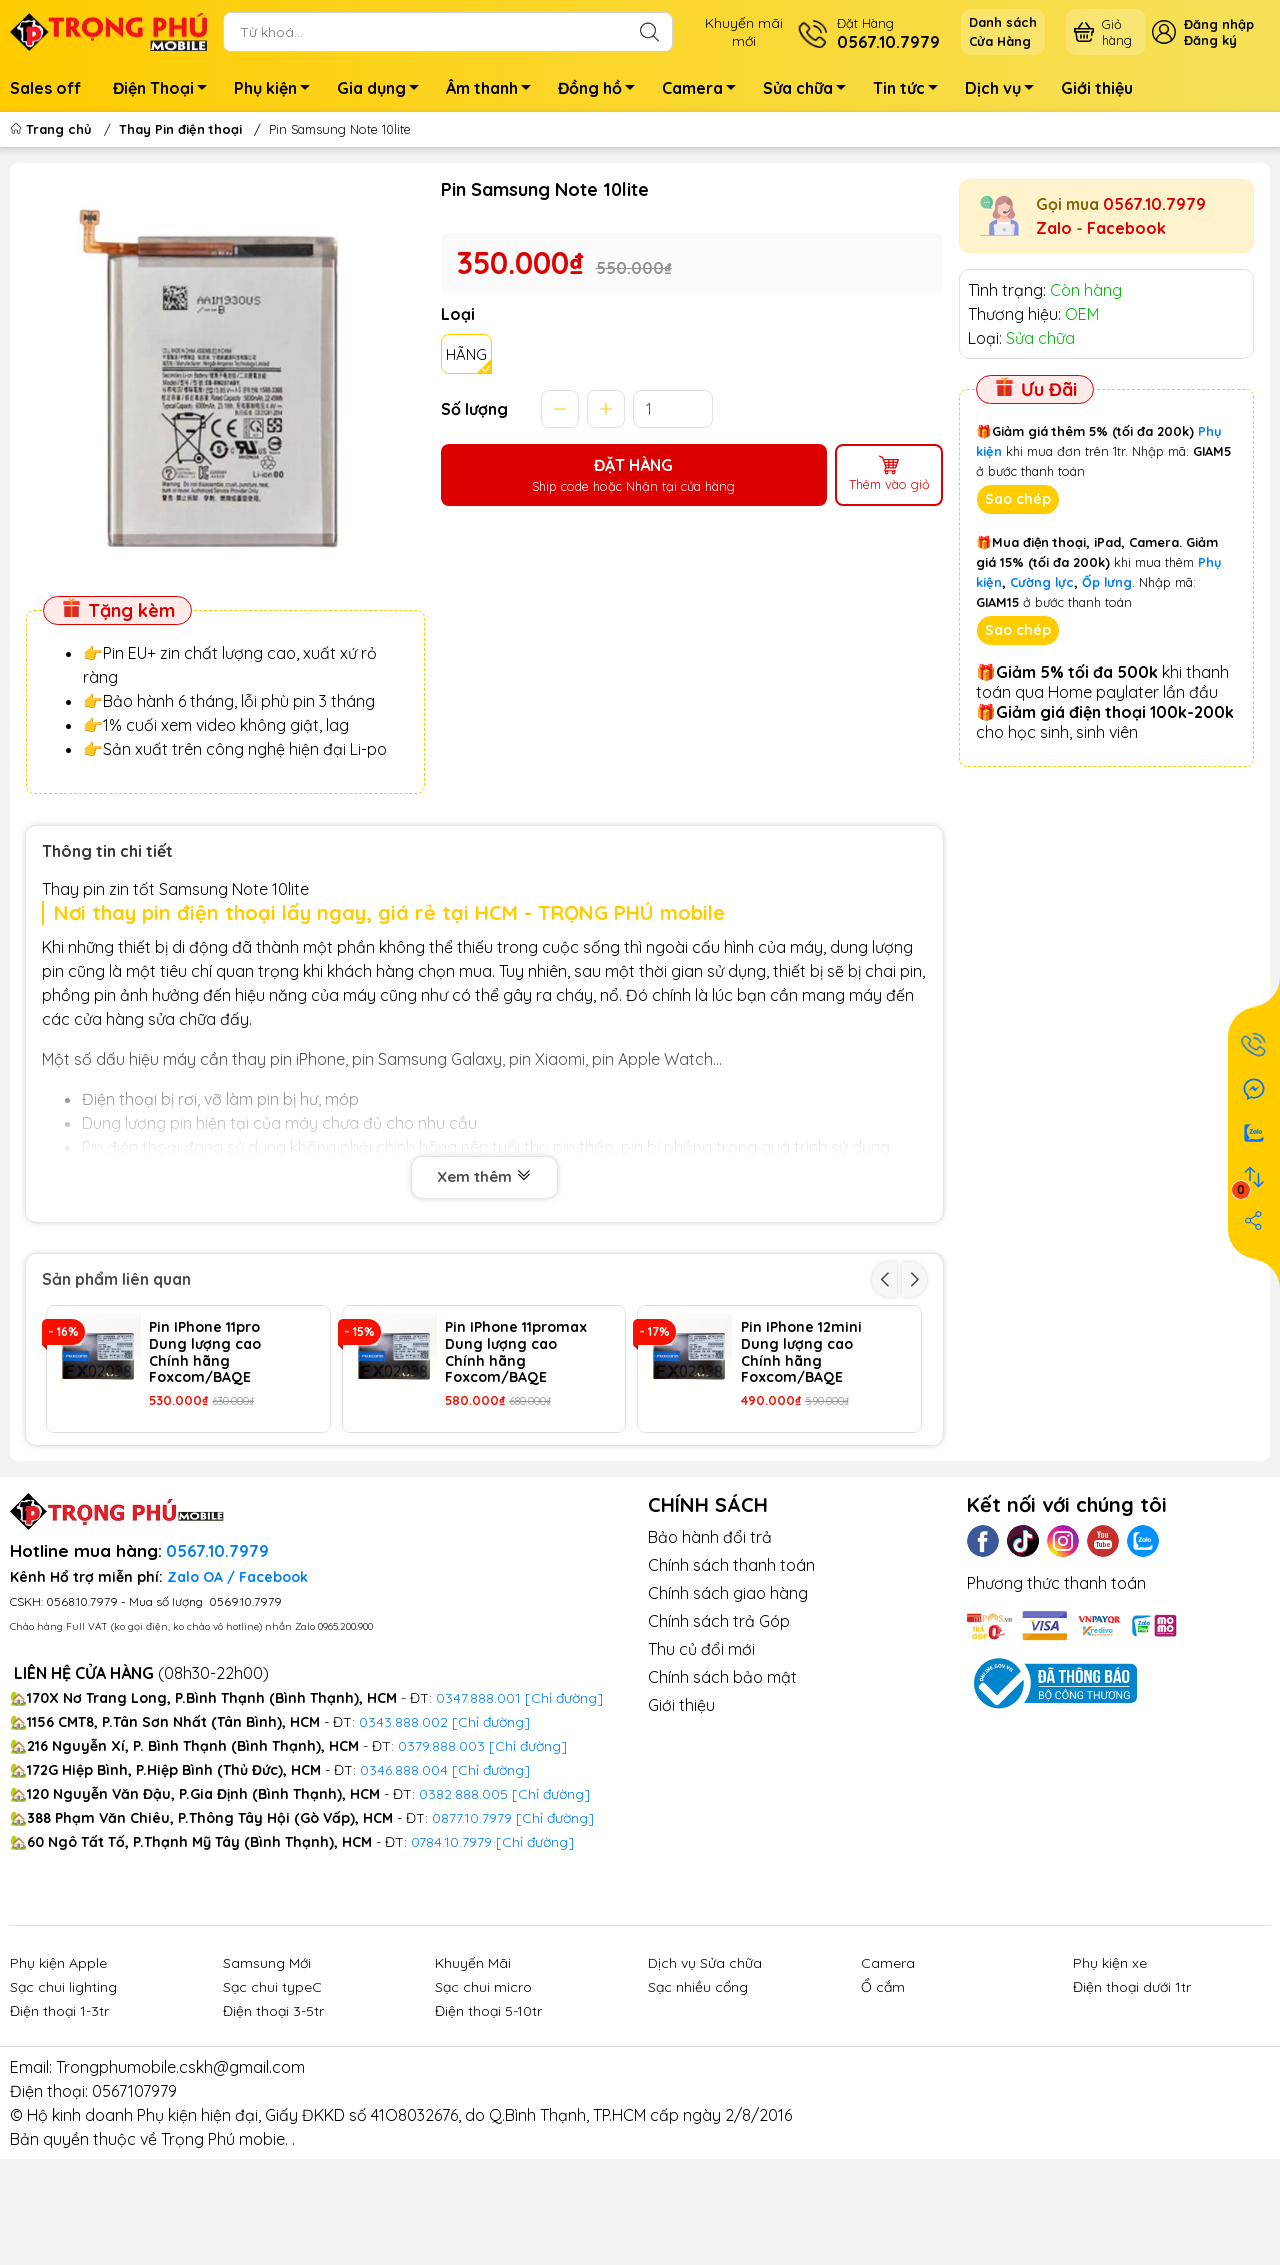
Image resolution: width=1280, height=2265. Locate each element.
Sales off (45, 88)
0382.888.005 (463, 1912)
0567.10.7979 (1154, 204)
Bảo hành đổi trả (710, 1656)
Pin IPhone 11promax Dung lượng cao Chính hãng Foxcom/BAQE (516, 1352)
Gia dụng (383, 91)
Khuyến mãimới (744, 32)
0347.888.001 (480, 1816)
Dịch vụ (1005, 91)
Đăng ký (1210, 40)
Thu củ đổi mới (701, 1768)
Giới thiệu (1097, 88)
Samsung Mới (267, 2081)
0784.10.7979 (451, 1960)
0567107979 (134, 2209)
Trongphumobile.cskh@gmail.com (180, 2185)
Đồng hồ (602, 91)
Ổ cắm (883, 2105)
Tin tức (911, 91)
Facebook (1126, 228)
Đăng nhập (1219, 24)
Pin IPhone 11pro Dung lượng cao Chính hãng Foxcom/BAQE (205, 1352)
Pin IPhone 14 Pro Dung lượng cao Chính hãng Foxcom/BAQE (504, 1480)
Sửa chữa (810, 91)
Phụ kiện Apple (58, 2081)
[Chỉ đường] (555, 1936)
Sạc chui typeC (272, 2105)
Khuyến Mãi (473, 2081)
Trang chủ (53, 129)
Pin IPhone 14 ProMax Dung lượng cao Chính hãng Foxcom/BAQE (814, 1480)
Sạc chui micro (483, 2105)
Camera (704, 91)
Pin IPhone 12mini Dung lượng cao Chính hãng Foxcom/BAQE (801, 1352)
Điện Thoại (165, 91)
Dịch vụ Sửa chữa (705, 2081)
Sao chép (1018, 499)
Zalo (1054, 228)
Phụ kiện (277, 91)
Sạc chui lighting (63, 2105)
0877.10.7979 (472, 1936)
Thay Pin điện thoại (180, 129)
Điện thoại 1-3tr (59, 2129)
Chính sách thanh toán (731, 1684)
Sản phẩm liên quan (116, 1279)
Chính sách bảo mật (722, 1796)
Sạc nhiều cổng (698, 2105)
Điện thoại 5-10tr (488, 2129)
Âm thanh (494, 91)
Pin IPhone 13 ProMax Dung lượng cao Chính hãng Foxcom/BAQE (221, 1480)
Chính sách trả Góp (719, 1740)
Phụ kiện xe (1110, 2081)
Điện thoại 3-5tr (273, 2129)
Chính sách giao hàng (728, 1712)
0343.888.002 (403, 1840)
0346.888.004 (404, 1888)
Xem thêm (484, 1177)
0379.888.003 (441, 1864)
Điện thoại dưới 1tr (1132, 2105)
